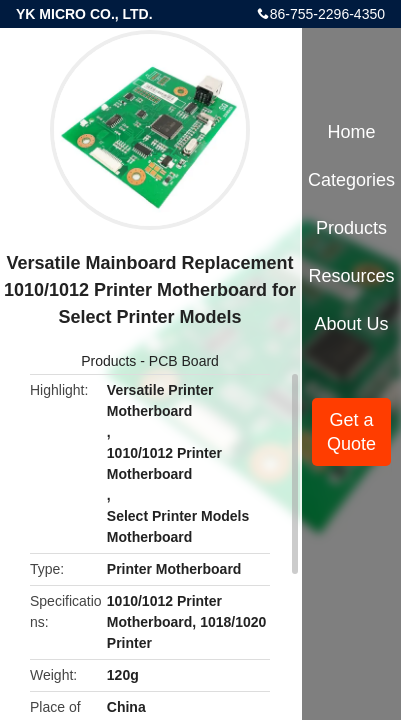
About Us (352, 324)
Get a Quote (351, 432)
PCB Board (184, 361)
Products (108, 361)
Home (352, 132)
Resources (352, 276)
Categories (351, 180)
